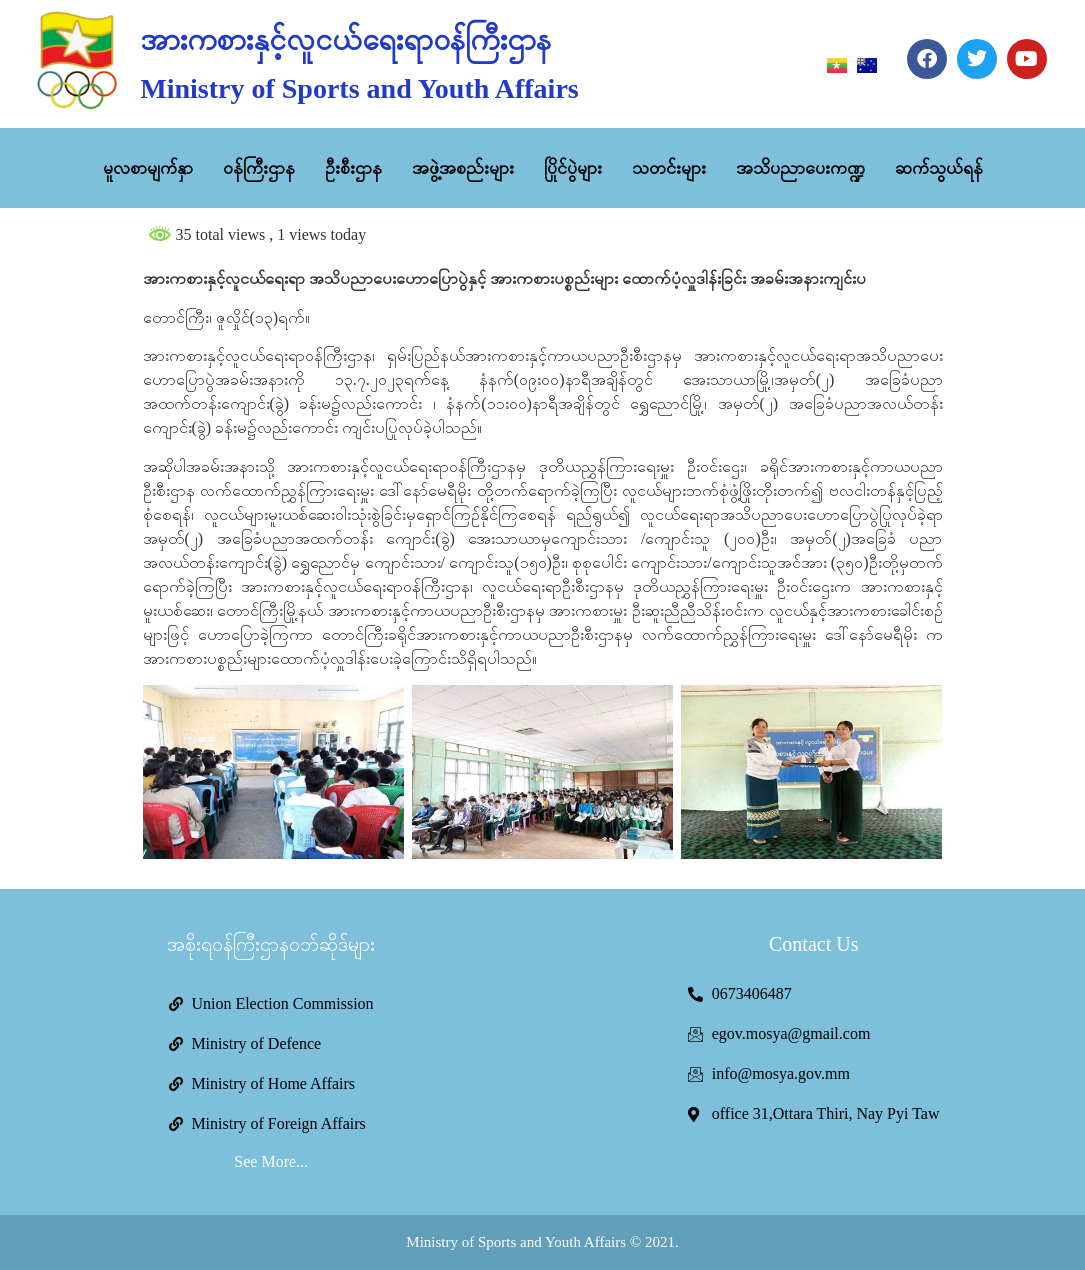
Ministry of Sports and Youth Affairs (359, 88)
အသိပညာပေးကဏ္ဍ (800, 168)
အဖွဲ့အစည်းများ (463, 168)
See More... (271, 1161)
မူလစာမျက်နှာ (148, 168)
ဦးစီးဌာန (353, 168)
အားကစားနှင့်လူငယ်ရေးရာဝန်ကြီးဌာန (345, 39)
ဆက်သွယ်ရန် (939, 168)
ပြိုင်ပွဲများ (573, 168)
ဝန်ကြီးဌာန (259, 168)
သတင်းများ (669, 168)
